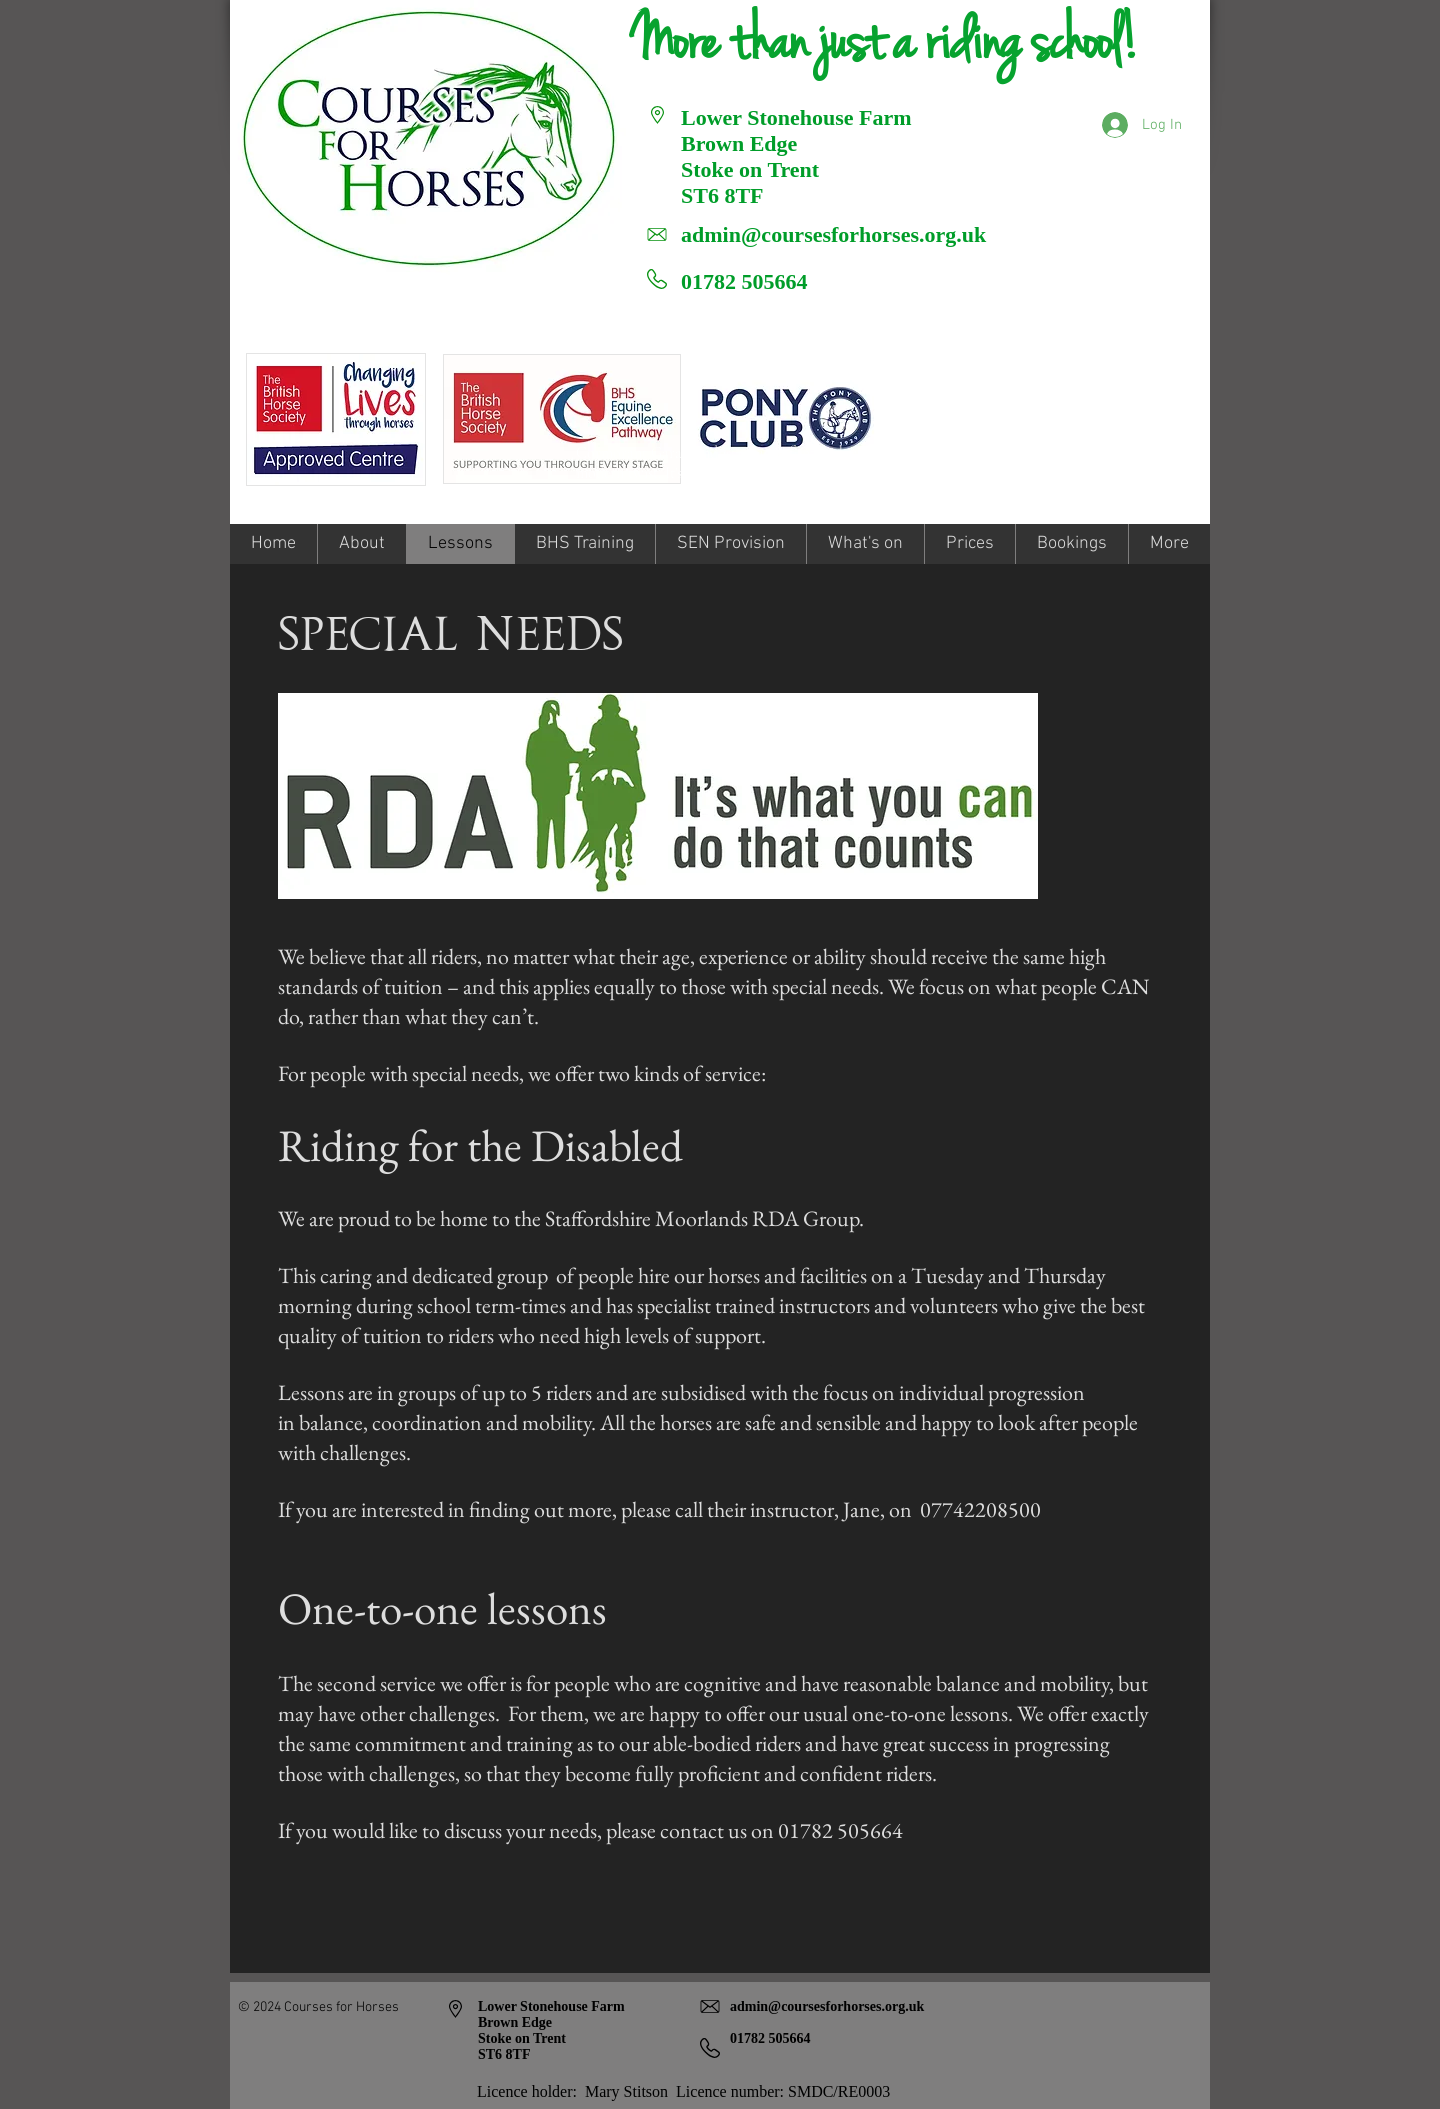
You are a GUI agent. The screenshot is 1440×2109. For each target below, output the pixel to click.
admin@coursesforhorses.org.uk (833, 234)
